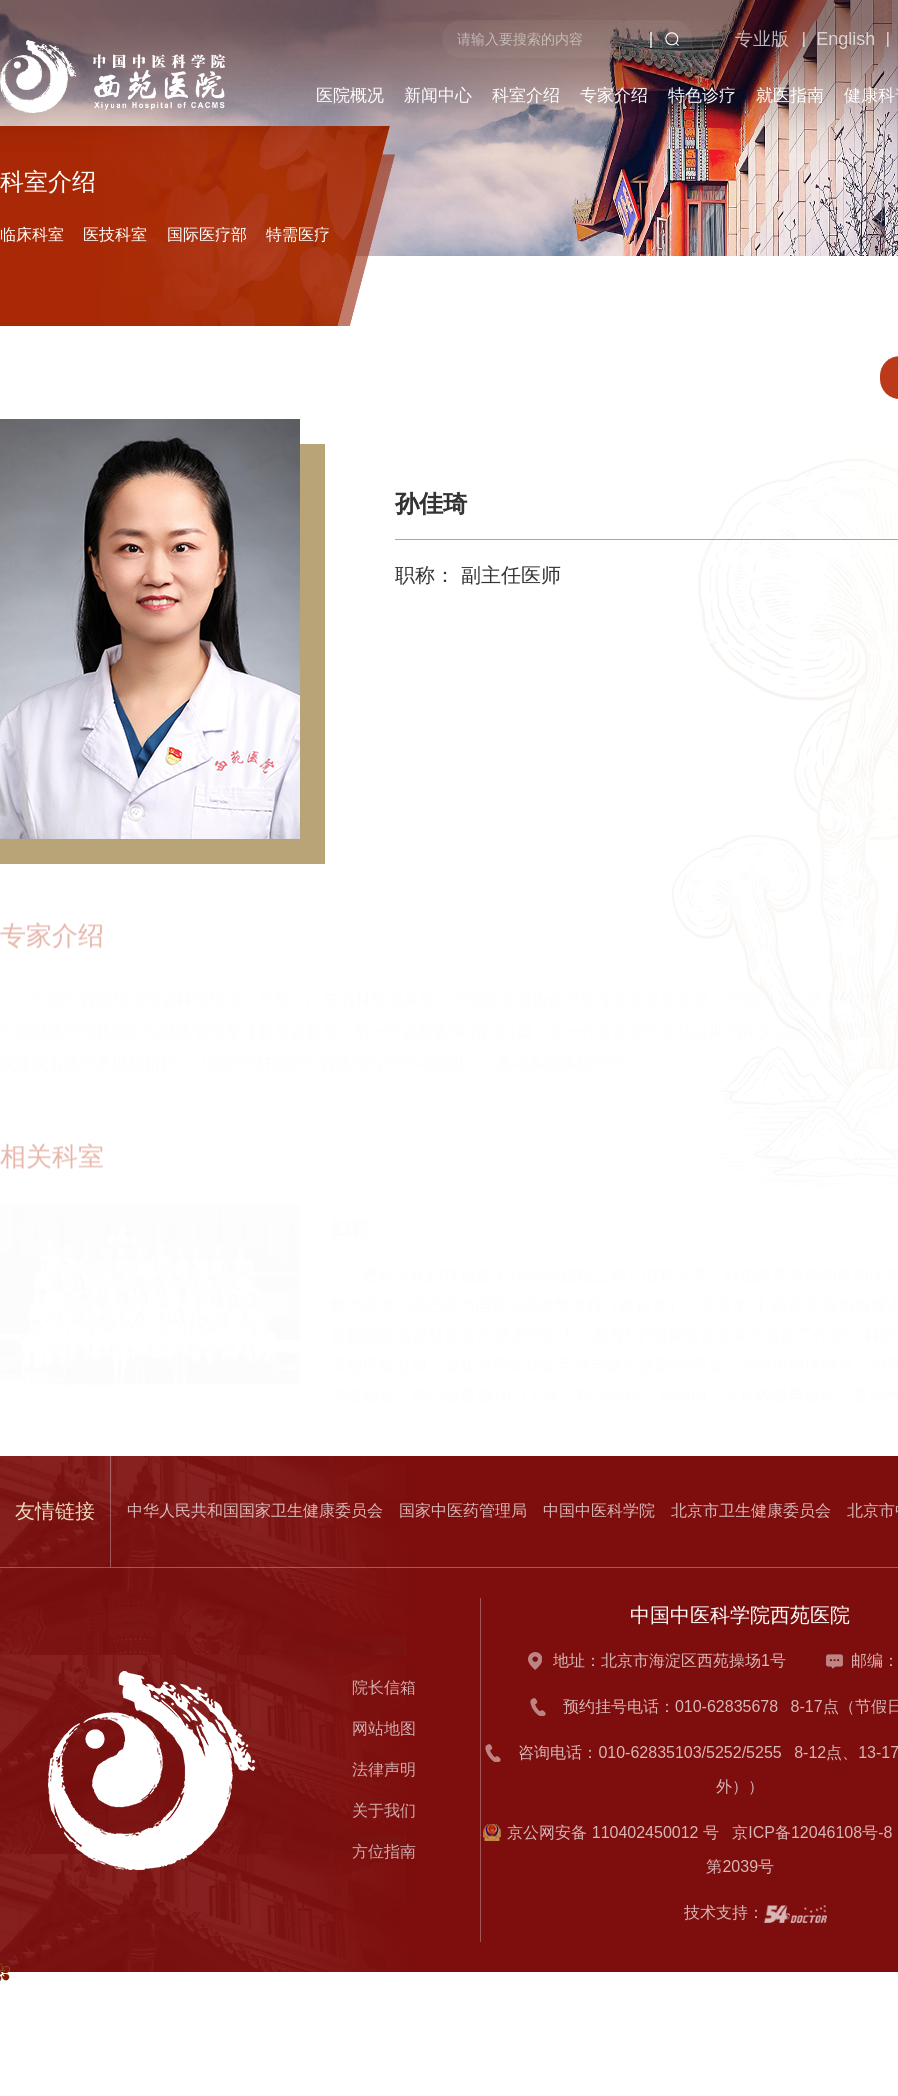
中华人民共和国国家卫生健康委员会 (255, 1510)
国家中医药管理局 (463, 1510)
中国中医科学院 (599, 1510)
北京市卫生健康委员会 (751, 1510)
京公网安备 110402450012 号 (613, 1832)
